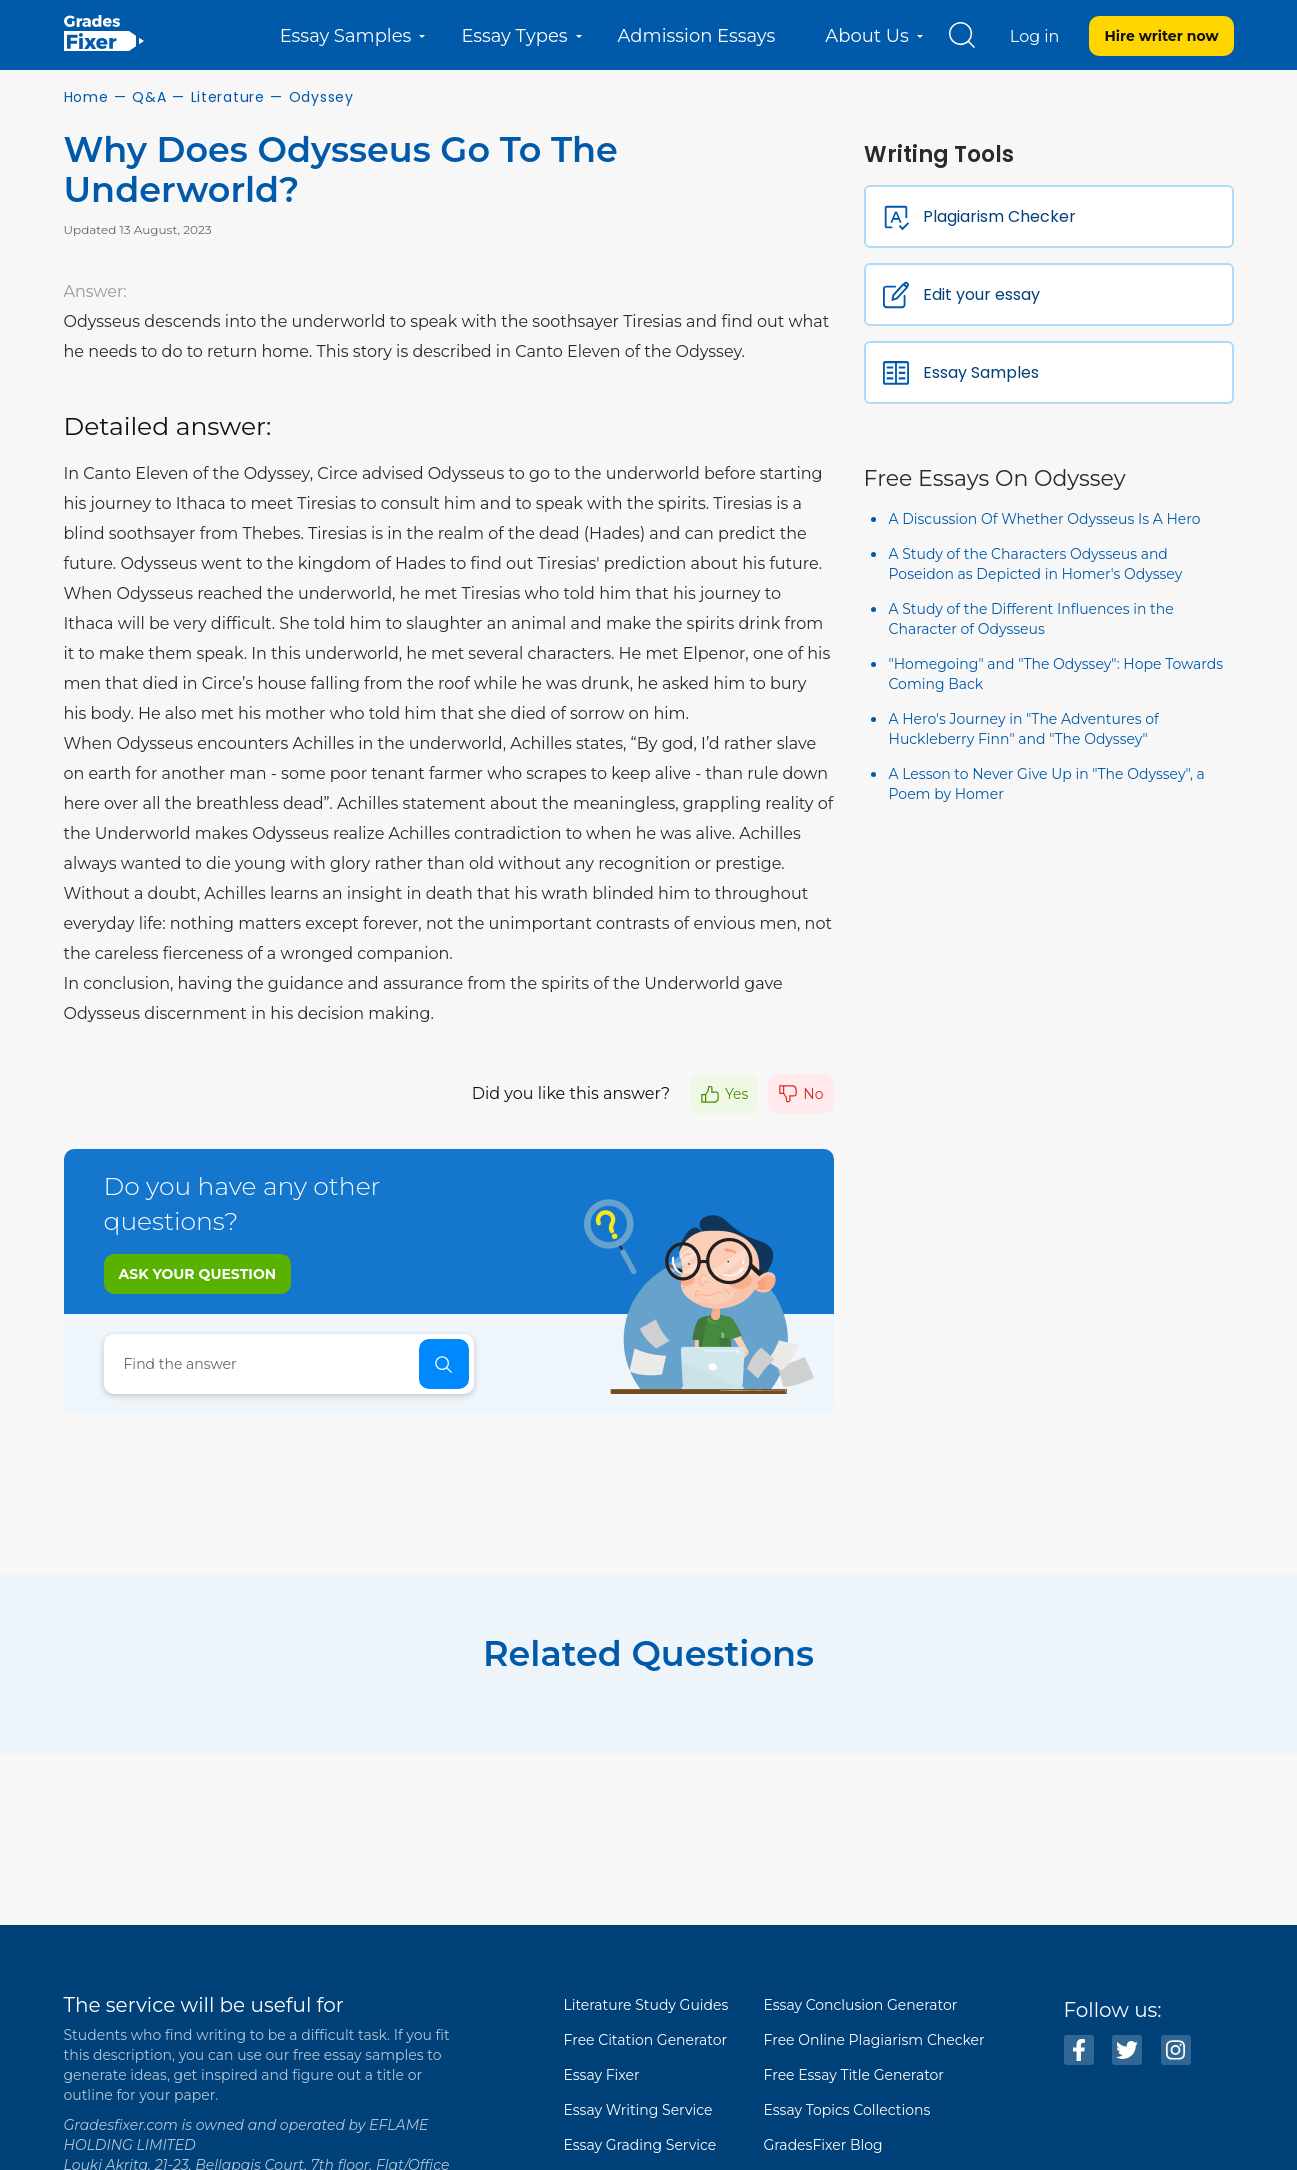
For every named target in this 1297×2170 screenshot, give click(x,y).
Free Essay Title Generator (854, 2075)
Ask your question (198, 1274)
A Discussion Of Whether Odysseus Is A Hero (1045, 519)
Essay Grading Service (640, 2145)
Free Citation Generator (646, 2040)
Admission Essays (697, 36)
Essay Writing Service (638, 2110)
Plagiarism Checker (999, 216)
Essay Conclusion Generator (861, 2005)
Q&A (149, 97)
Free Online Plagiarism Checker (874, 2040)
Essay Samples (981, 372)
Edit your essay (981, 294)
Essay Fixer (602, 2075)
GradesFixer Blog (823, 2145)
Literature (228, 97)
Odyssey (321, 97)
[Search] (289, 1364)
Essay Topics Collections (847, 2110)
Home (86, 97)
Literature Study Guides (646, 2005)
